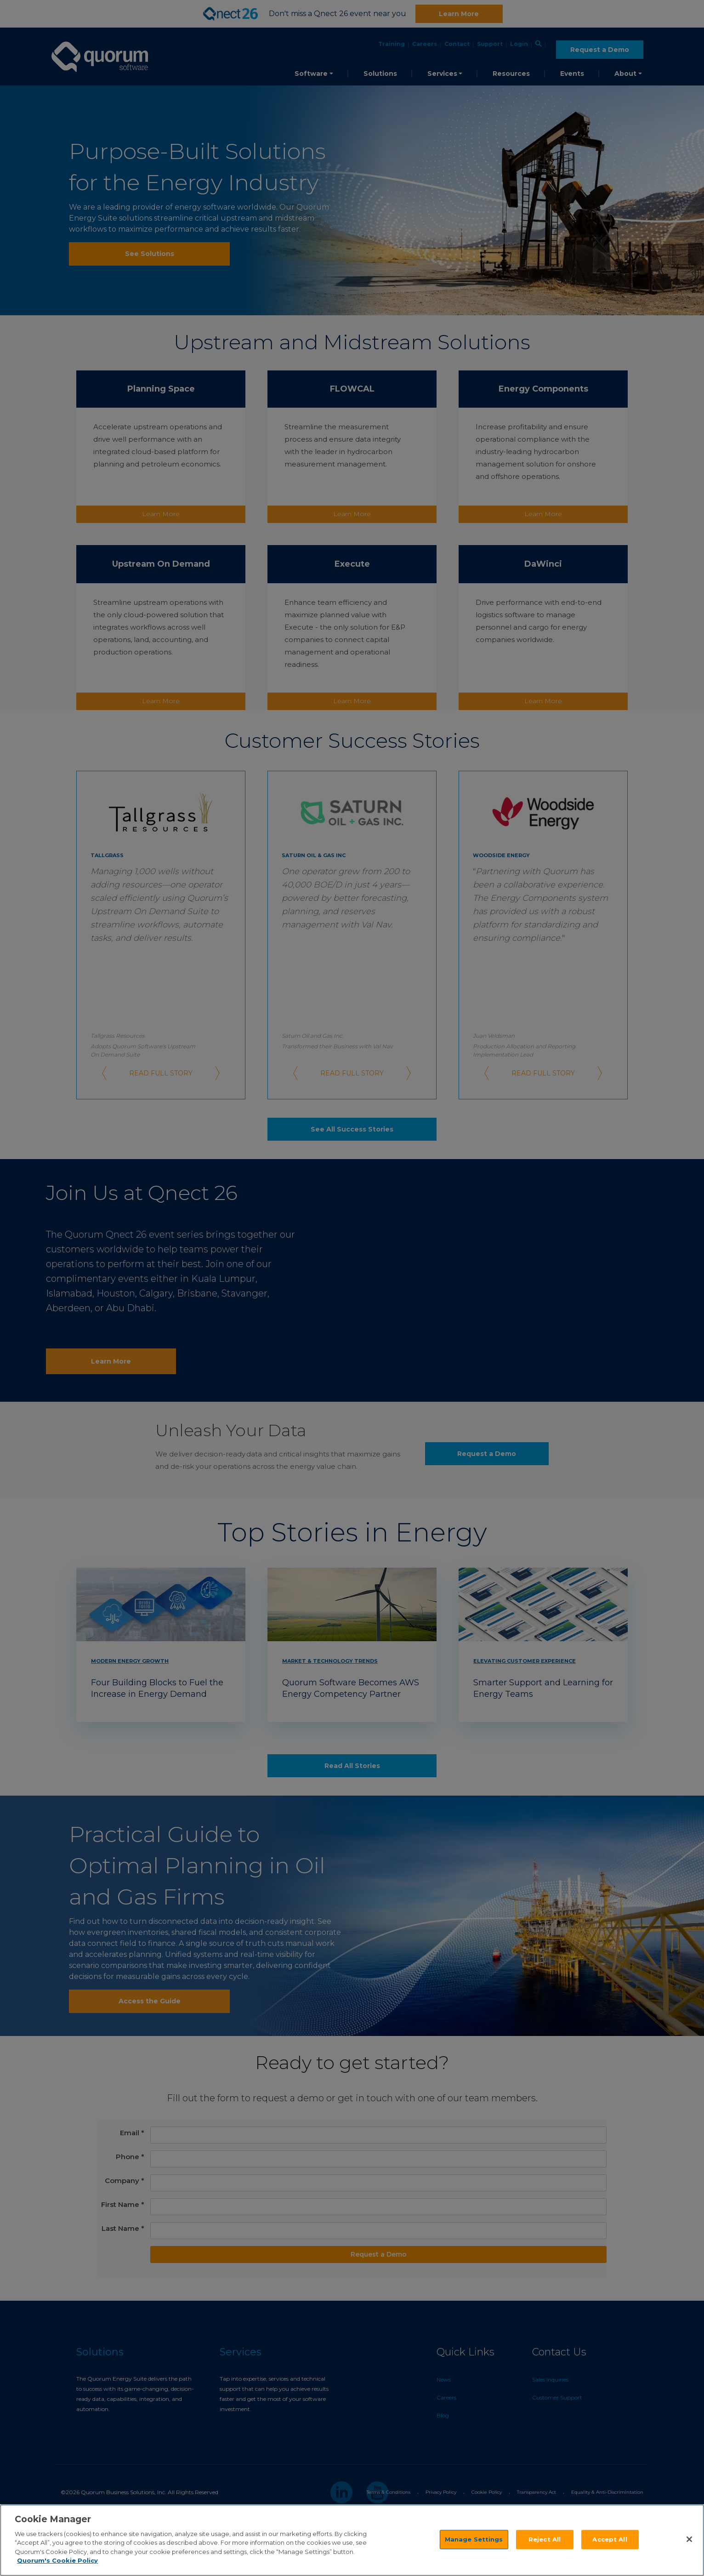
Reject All (544, 2539)
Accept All (609, 2539)
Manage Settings (474, 2539)
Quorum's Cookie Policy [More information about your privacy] (57, 2560)
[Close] (689, 2539)
